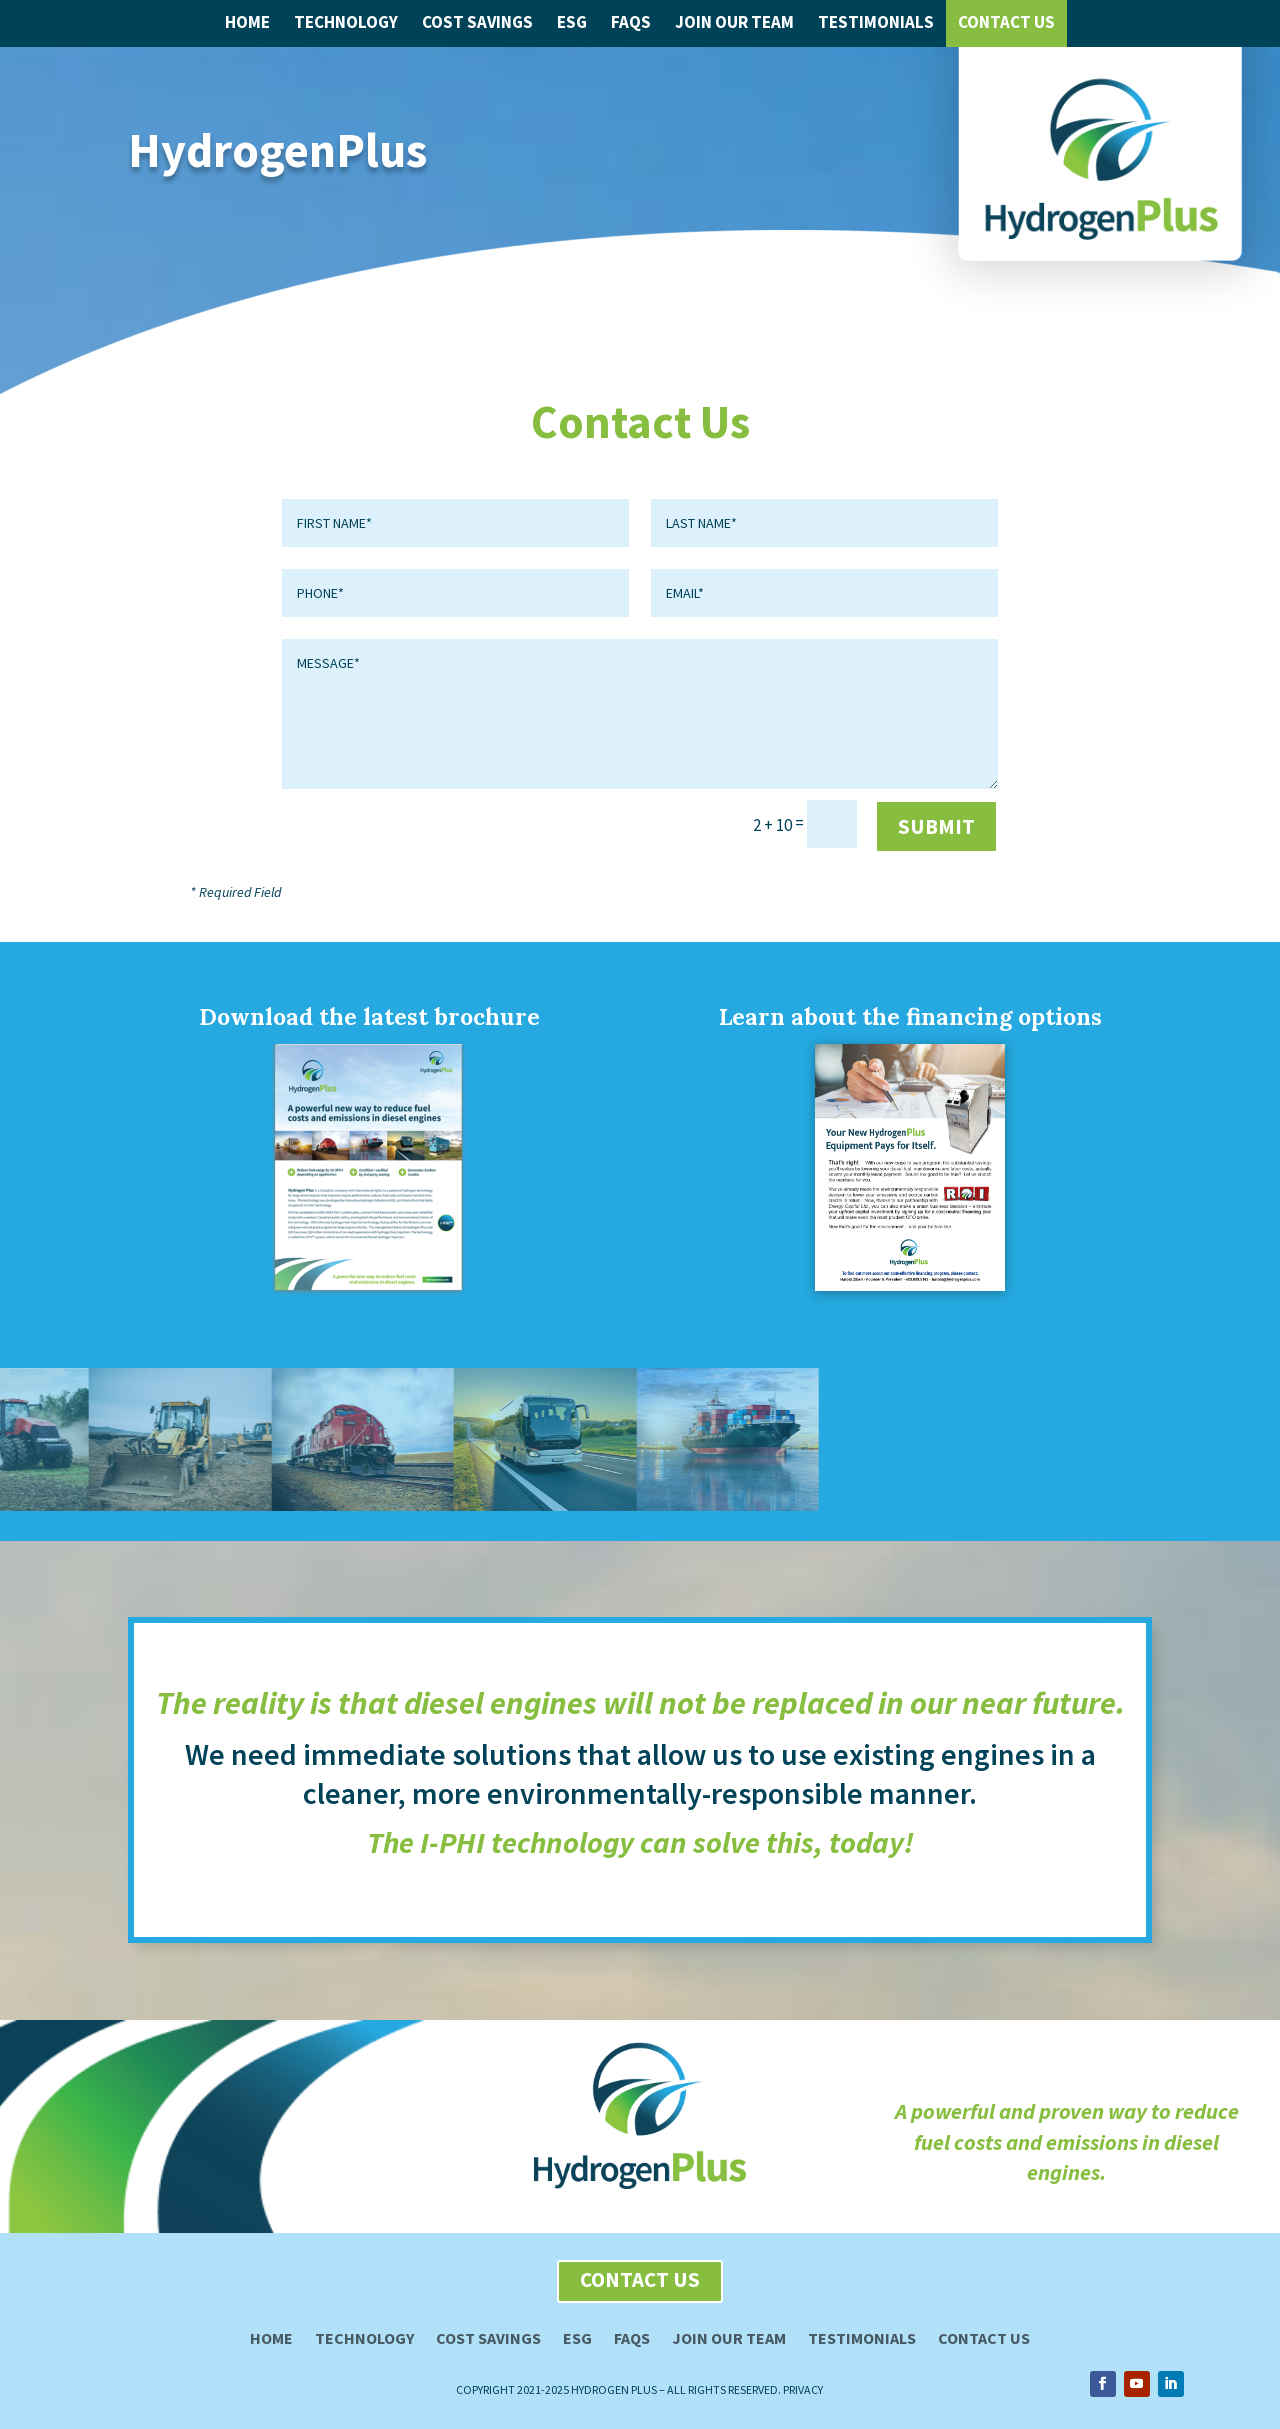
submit (936, 826)
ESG (572, 22)
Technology (346, 22)
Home (247, 22)
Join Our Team (734, 22)
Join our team (729, 2339)
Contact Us (1006, 22)
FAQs (631, 22)
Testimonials (876, 22)
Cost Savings (477, 22)
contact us (640, 2279)
